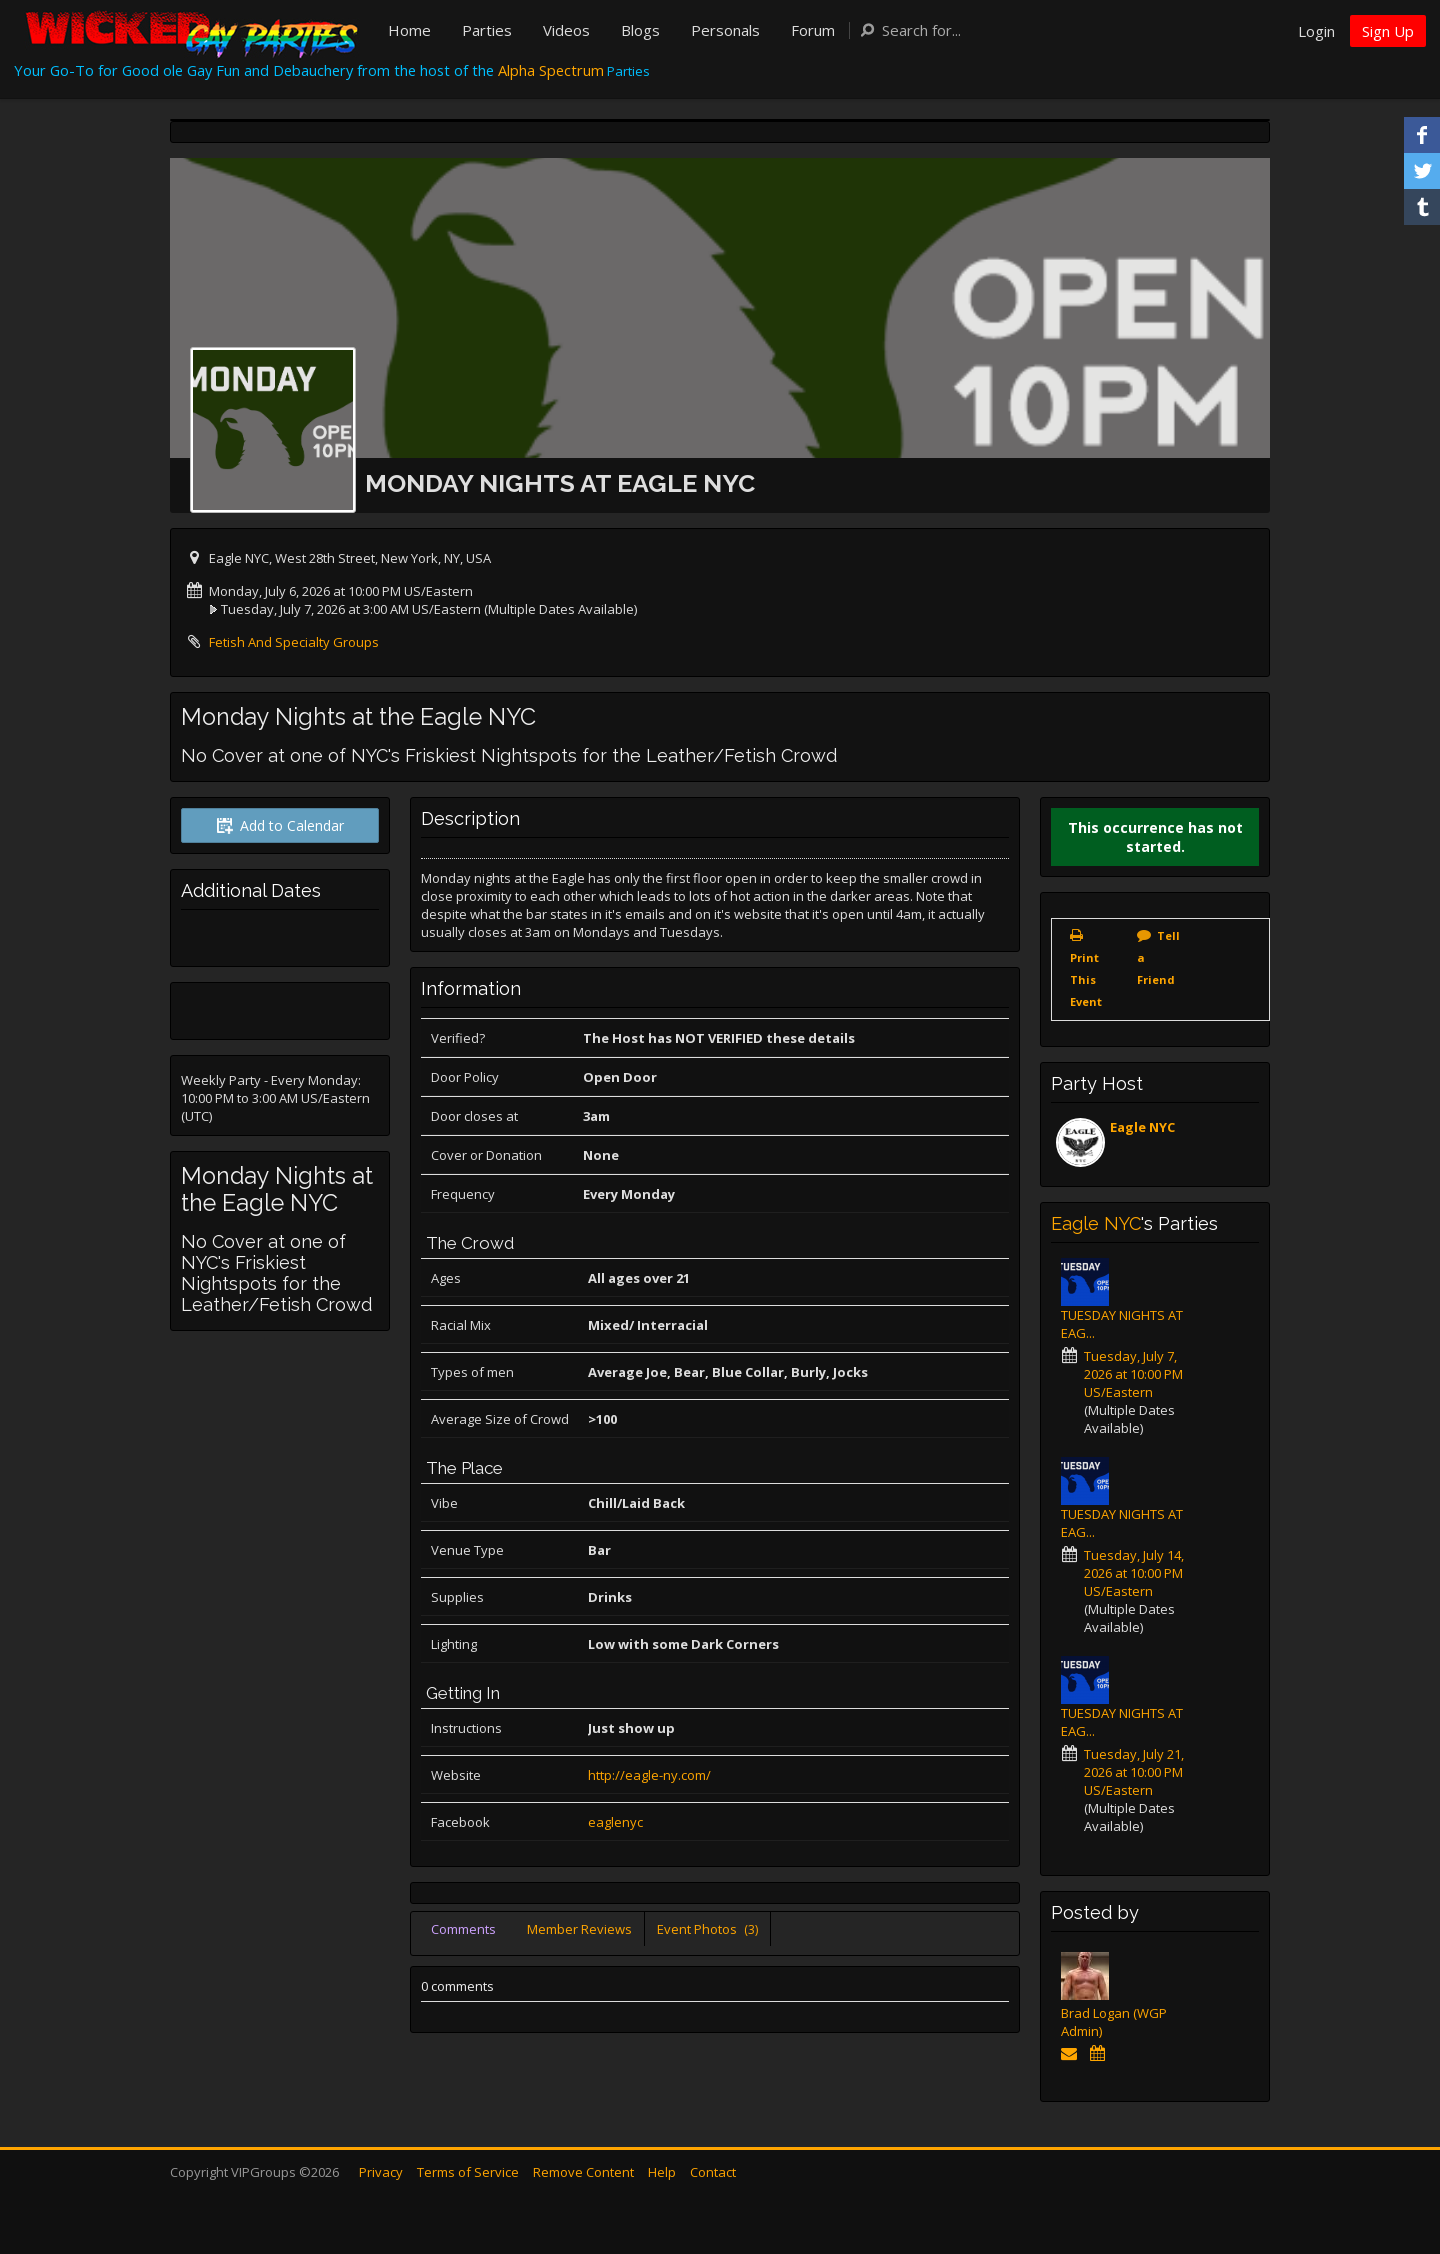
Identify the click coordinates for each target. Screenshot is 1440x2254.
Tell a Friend (1158, 957)
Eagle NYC (1142, 1127)
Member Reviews (579, 1929)
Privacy (381, 2172)
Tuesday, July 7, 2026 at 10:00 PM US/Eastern (1133, 1374)
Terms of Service (468, 2172)
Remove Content (583, 2172)
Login (1316, 31)
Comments (463, 1929)
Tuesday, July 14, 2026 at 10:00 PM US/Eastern (1134, 1573)
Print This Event (1086, 979)
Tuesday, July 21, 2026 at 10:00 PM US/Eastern (1134, 1772)
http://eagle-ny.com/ (649, 1775)
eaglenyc (615, 1822)
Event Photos (707, 1929)
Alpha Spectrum (551, 70)
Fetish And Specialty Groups (294, 642)
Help (662, 2172)
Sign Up (1388, 31)
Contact (713, 2172)
